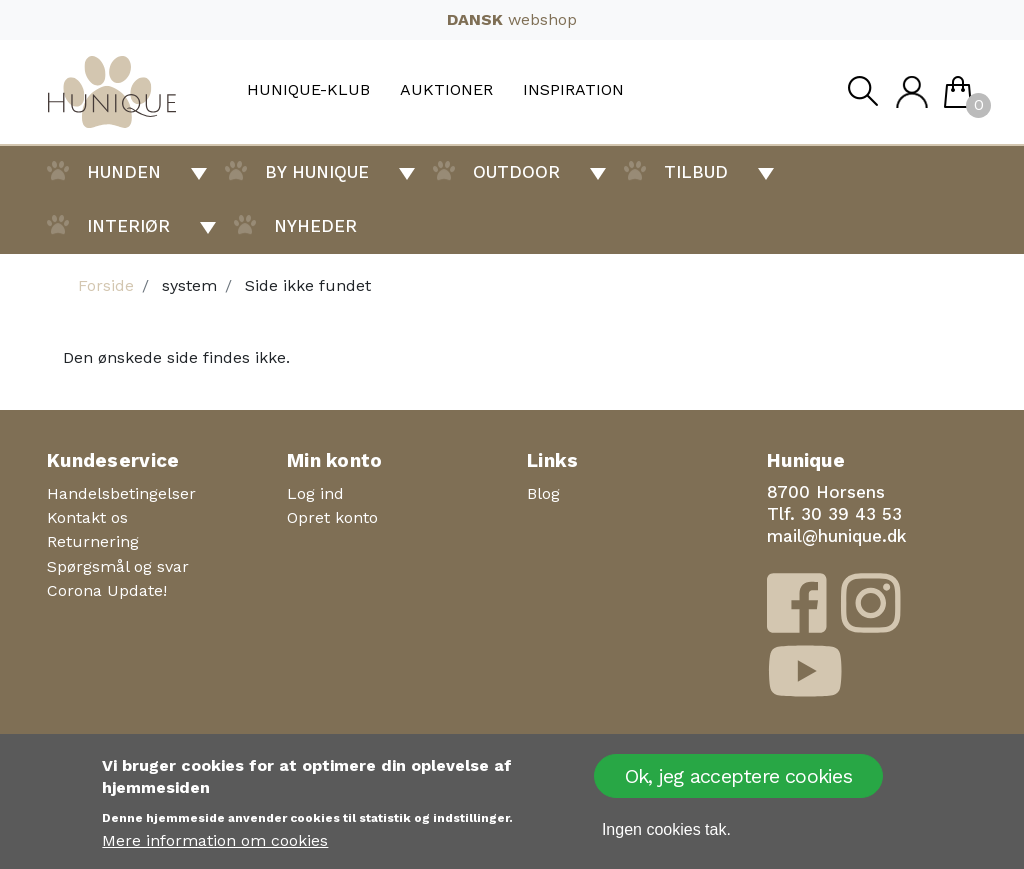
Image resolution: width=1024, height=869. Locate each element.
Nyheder (315, 226)
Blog (543, 493)
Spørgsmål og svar (118, 566)
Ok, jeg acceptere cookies (738, 776)
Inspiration (573, 90)
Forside (106, 285)
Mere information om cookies (215, 840)
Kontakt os (87, 517)
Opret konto (332, 517)
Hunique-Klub (308, 90)
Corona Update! (107, 590)
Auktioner (446, 90)
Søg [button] (862, 96)
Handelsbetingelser (121, 493)
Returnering (93, 541)
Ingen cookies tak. (666, 829)
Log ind (315, 493)
